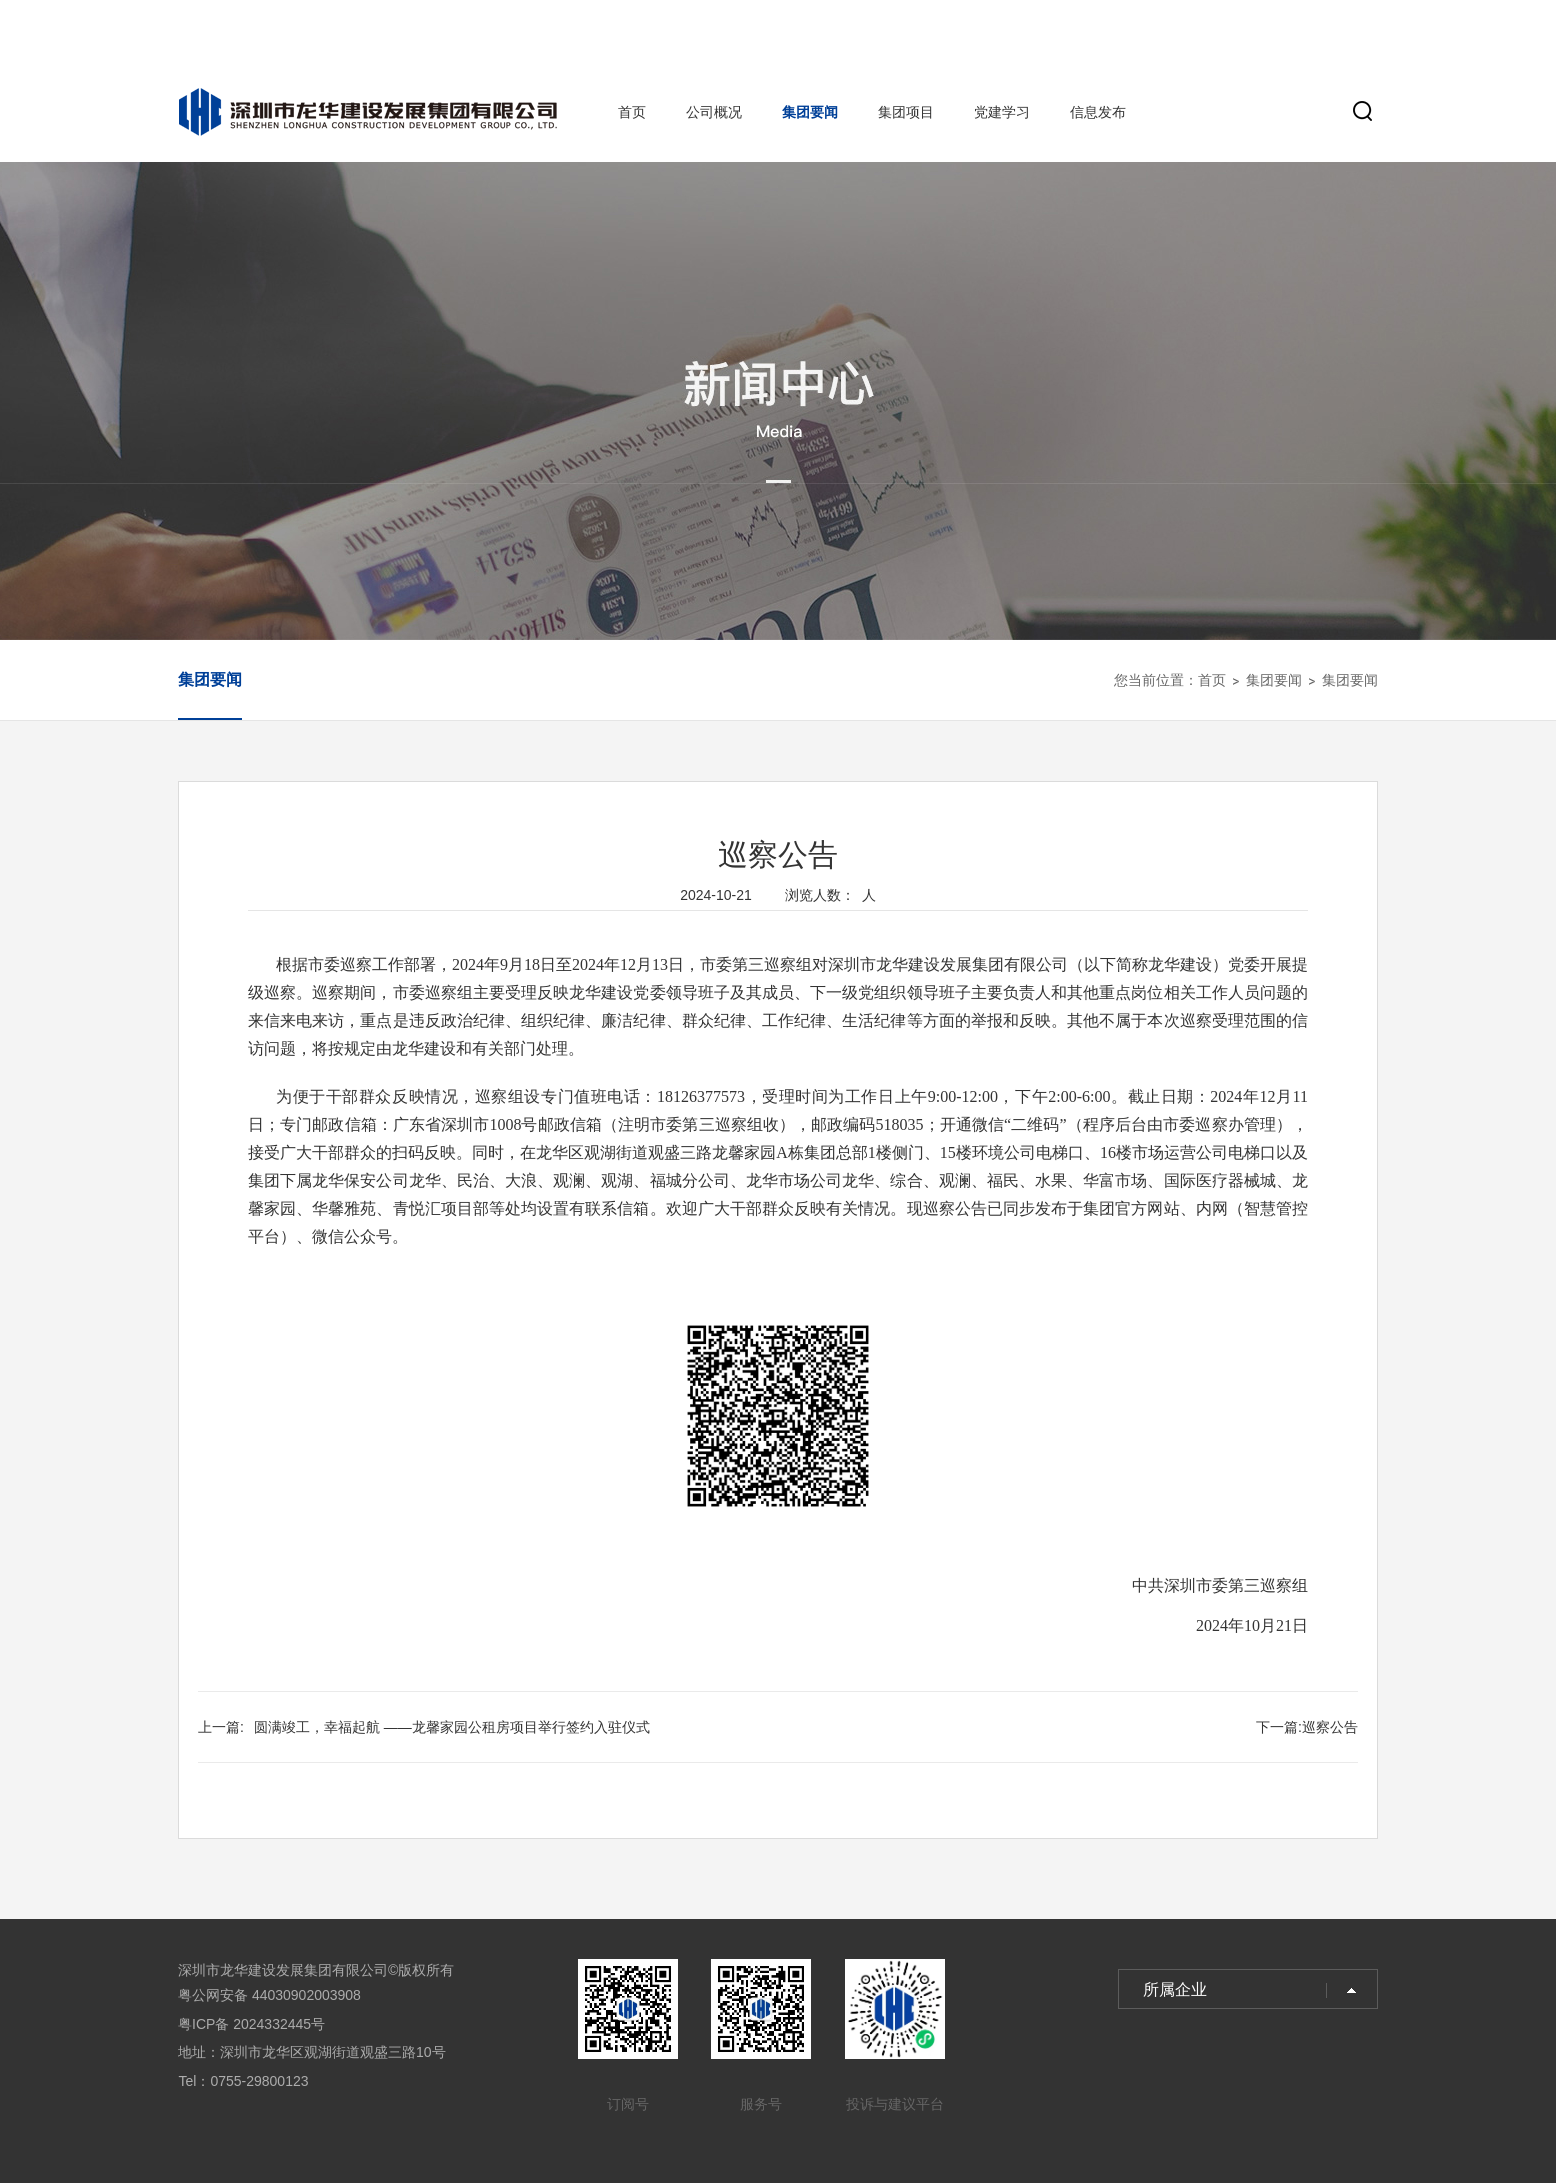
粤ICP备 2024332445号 (251, 2024)
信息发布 (1098, 112)
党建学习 (1002, 112)
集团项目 (906, 112)
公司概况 (714, 112)
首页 (632, 112)
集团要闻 (810, 112)
